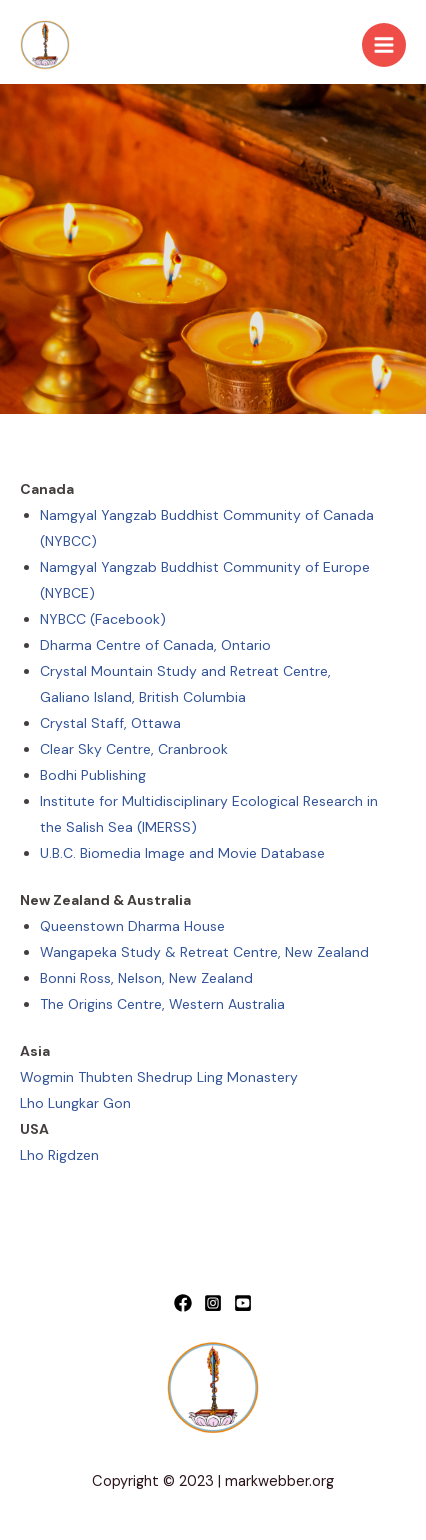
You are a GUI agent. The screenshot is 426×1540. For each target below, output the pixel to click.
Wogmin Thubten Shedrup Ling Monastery (159, 1077)
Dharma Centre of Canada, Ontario (155, 645)
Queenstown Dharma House (132, 926)
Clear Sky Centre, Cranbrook (134, 749)
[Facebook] (183, 1303)
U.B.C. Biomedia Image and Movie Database (182, 853)
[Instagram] (213, 1303)
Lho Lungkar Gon (75, 1103)
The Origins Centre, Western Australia (162, 1004)
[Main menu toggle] (384, 45)
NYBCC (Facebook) (103, 619)
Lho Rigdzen (59, 1155)
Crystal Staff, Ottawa (110, 723)
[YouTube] (243, 1303)
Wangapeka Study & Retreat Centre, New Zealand (204, 952)
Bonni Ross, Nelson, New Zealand (146, 978)
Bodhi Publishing (93, 775)
